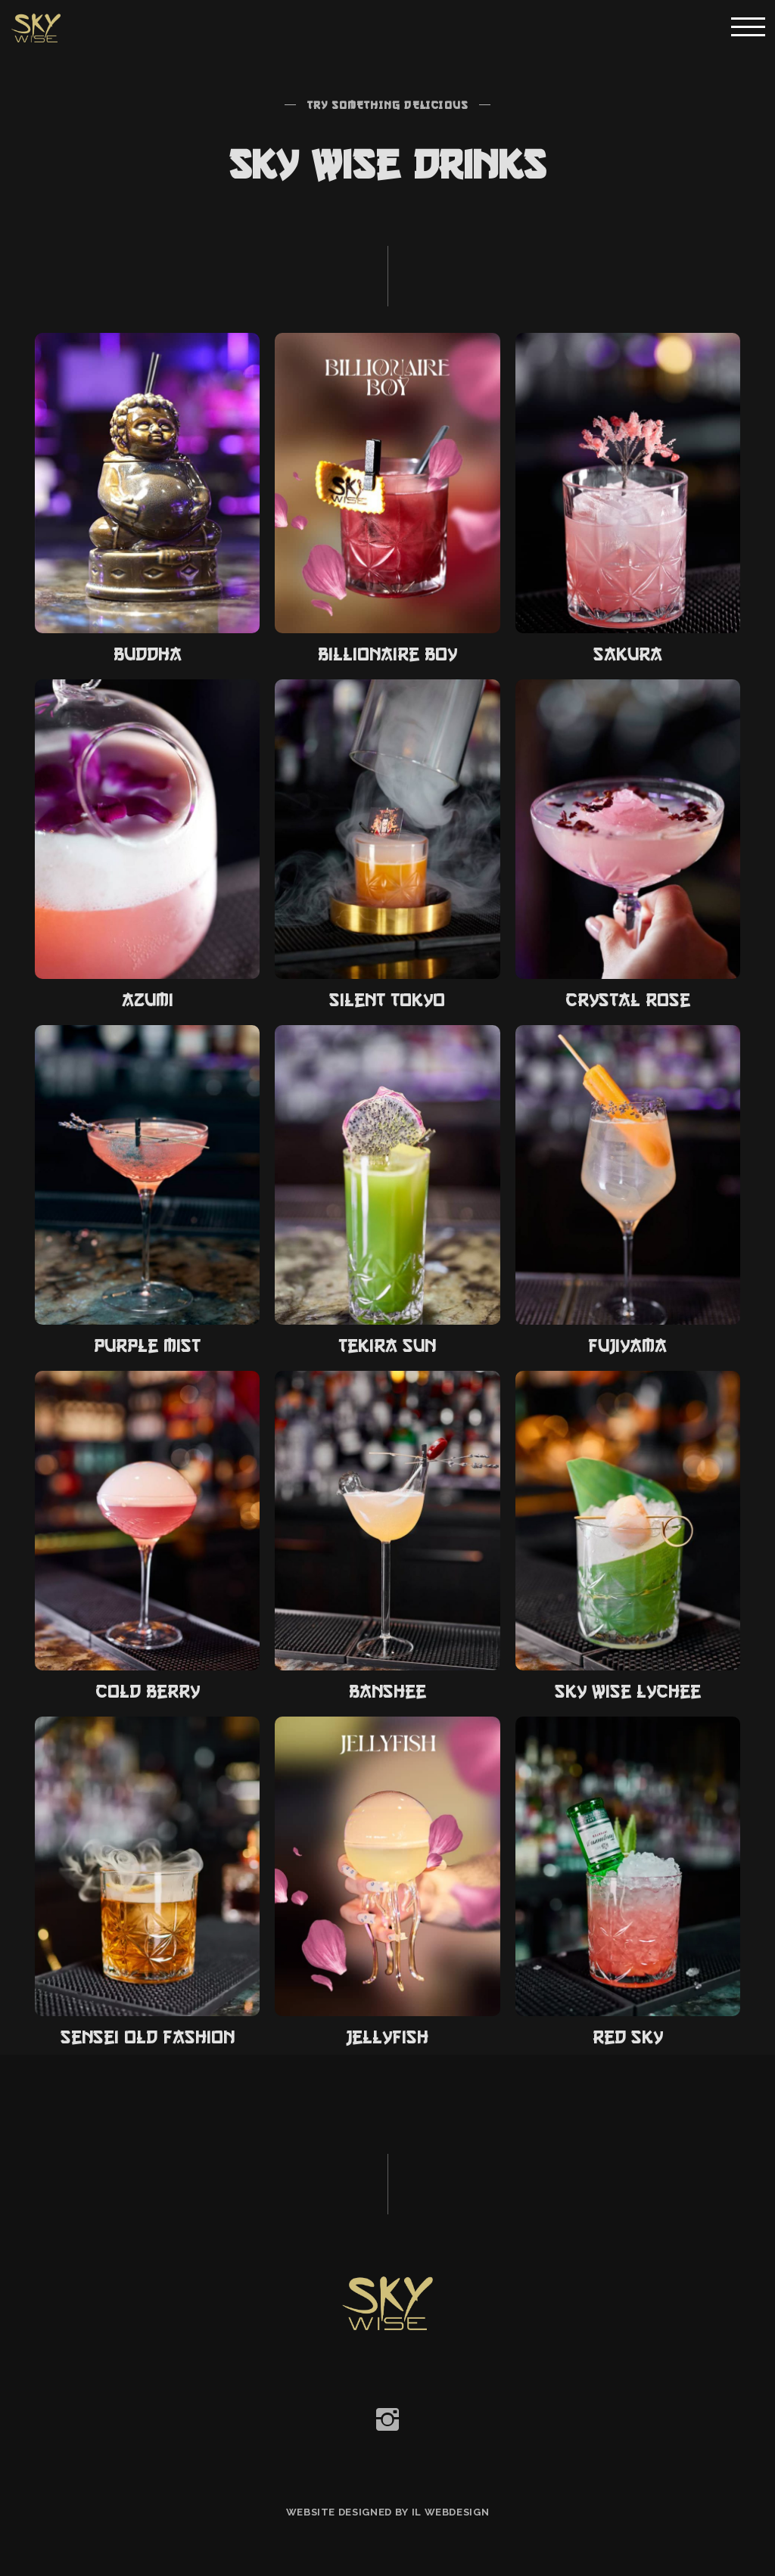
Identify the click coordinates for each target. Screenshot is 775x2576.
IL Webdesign (451, 2512)
